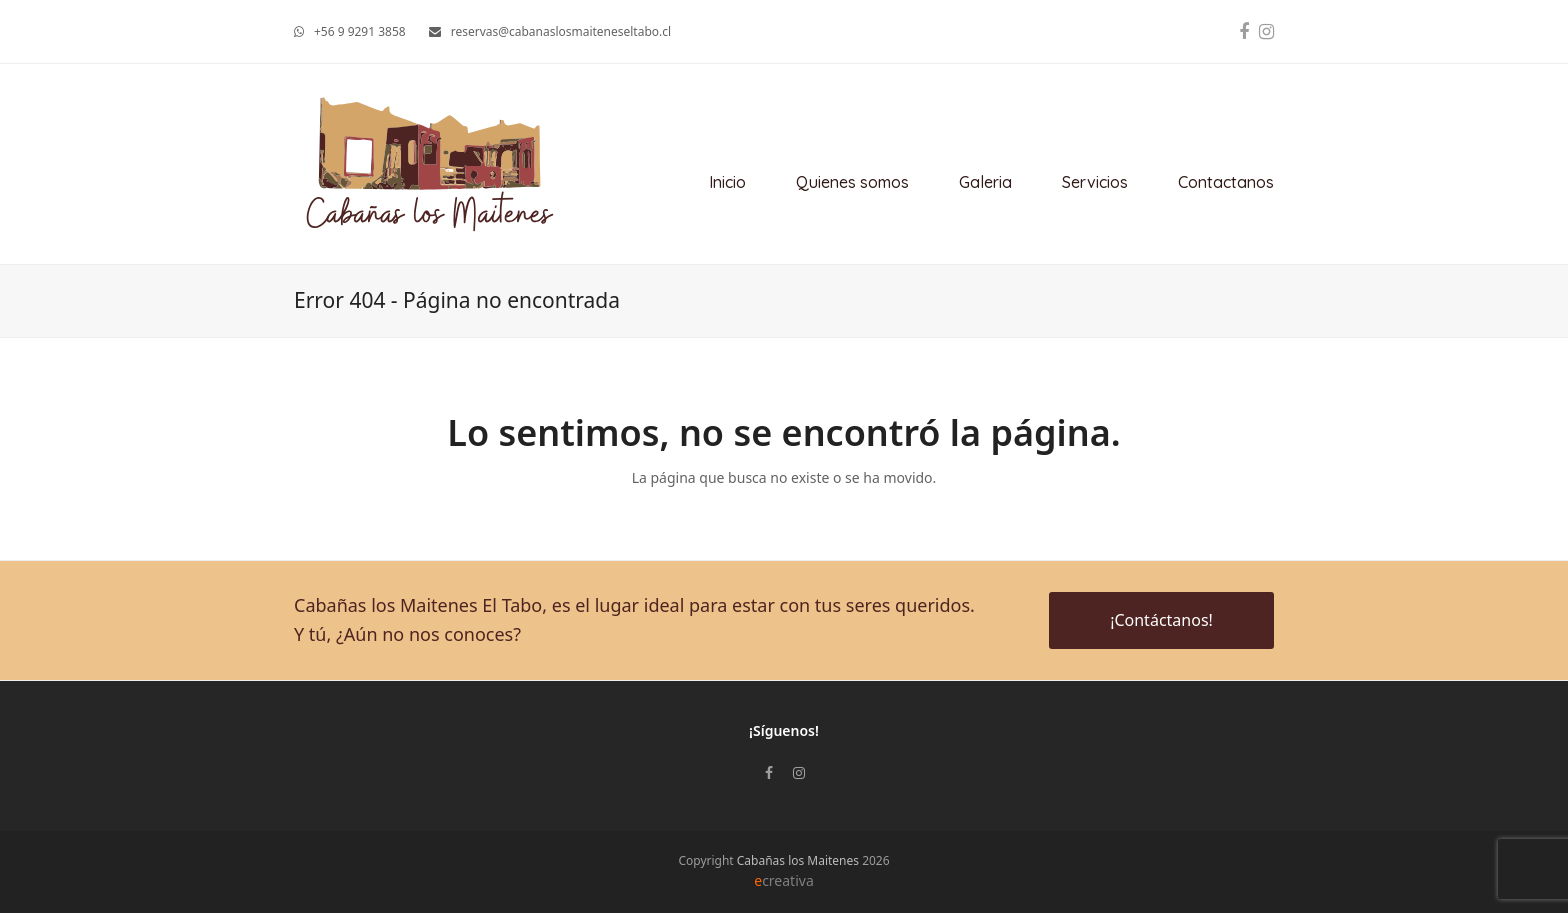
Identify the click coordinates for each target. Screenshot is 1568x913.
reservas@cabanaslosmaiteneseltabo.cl (561, 31)
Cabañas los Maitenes (798, 860)
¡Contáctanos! (1161, 620)
